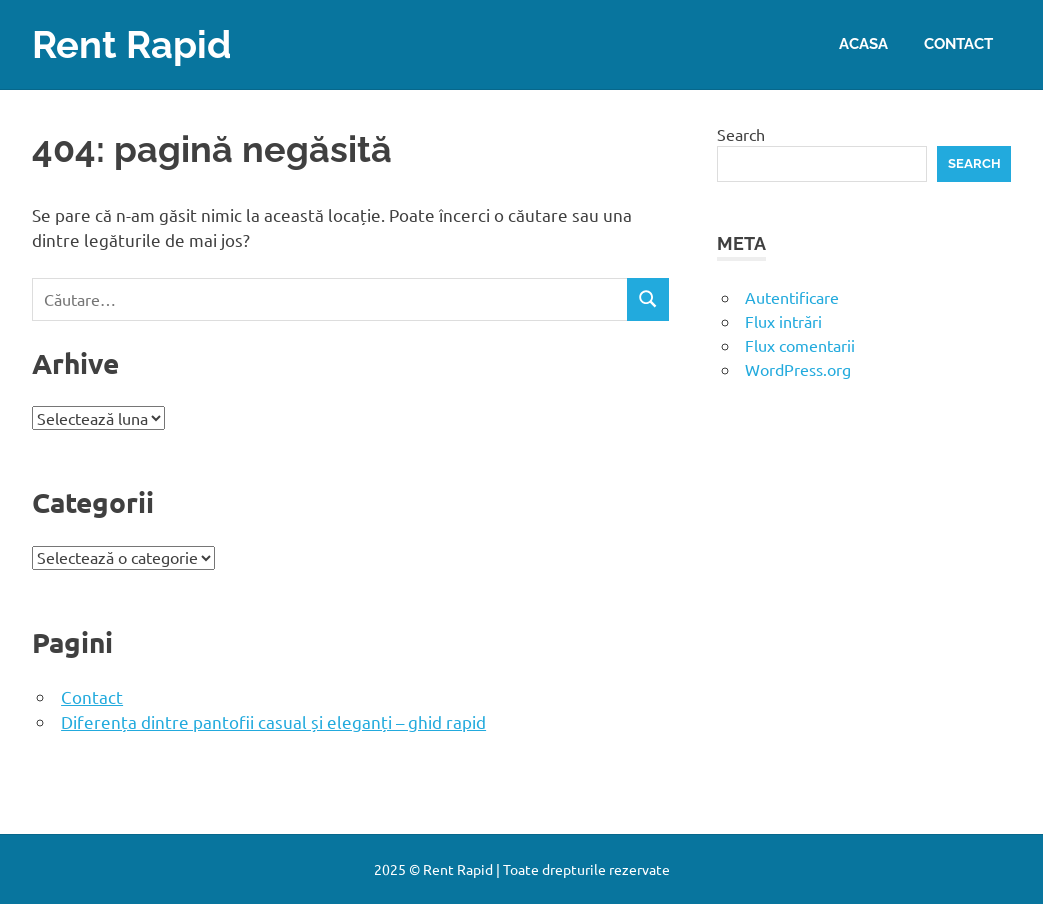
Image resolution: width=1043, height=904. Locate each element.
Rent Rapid (132, 44)
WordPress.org (798, 369)
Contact (958, 44)
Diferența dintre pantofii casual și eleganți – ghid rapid (273, 721)
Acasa (863, 44)
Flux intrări (783, 321)
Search (741, 134)
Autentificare (792, 297)
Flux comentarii (800, 345)
